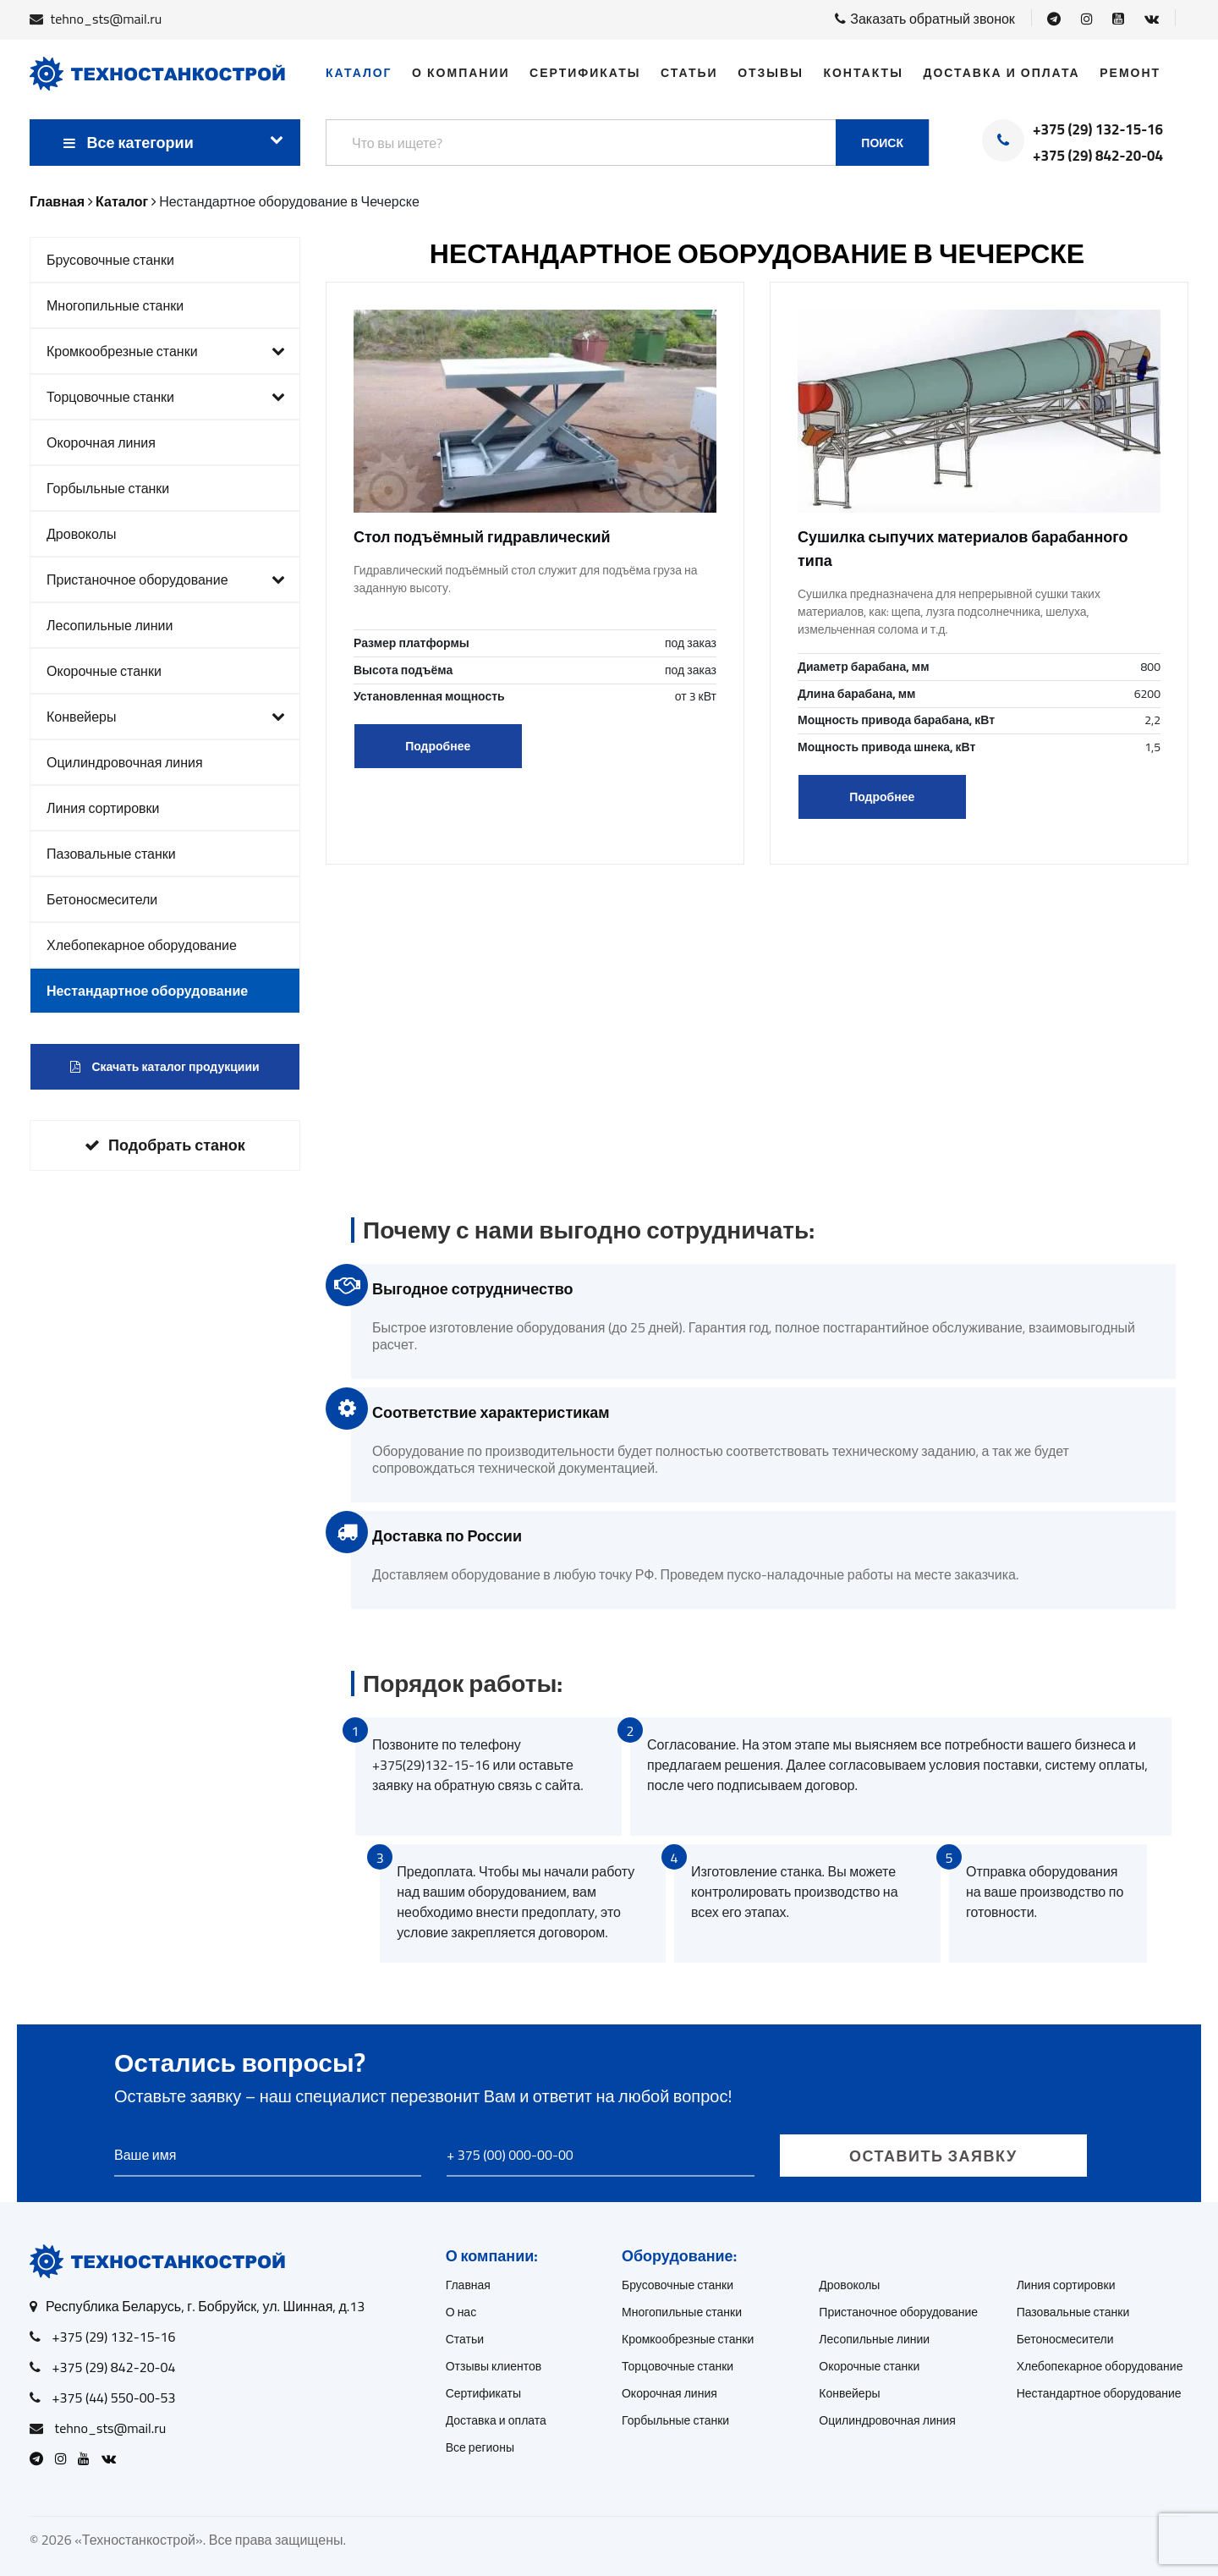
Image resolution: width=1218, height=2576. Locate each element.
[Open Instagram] (1087, 18)
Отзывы (771, 73)
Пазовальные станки (111, 853)
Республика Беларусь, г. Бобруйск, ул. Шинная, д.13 (205, 2306)
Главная (468, 2285)
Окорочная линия (101, 442)
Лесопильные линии (110, 625)
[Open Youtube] (1118, 18)
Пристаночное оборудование (166, 579)
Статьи (689, 73)
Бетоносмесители (102, 899)
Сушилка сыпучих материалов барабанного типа (963, 548)
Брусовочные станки (110, 259)
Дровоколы (81, 534)
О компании (460, 73)
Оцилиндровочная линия (125, 762)
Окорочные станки (104, 671)
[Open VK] (1151, 18)
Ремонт (1130, 73)
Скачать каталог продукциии (164, 1067)
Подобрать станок (165, 1145)
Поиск (882, 143)
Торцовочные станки (166, 396)
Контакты (863, 73)
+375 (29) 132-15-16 (1098, 130)
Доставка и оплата (1001, 73)
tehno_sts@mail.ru (106, 18)
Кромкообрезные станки (166, 351)
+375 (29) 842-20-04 (1098, 157)
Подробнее (437, 746)
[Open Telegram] (1054, 18)
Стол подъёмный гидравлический (482, 537)
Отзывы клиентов (494, 2366)
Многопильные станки (115, 305)
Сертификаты (584, 73)
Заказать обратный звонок (925, 18)
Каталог (359, 73)
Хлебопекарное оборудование (142, 945)
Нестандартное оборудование (147, 990)
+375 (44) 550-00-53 (114, 2397)
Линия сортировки (103, 808)
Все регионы (480, 2447)
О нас (461, 2312)
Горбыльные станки (108, 488)
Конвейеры (166, 716)
